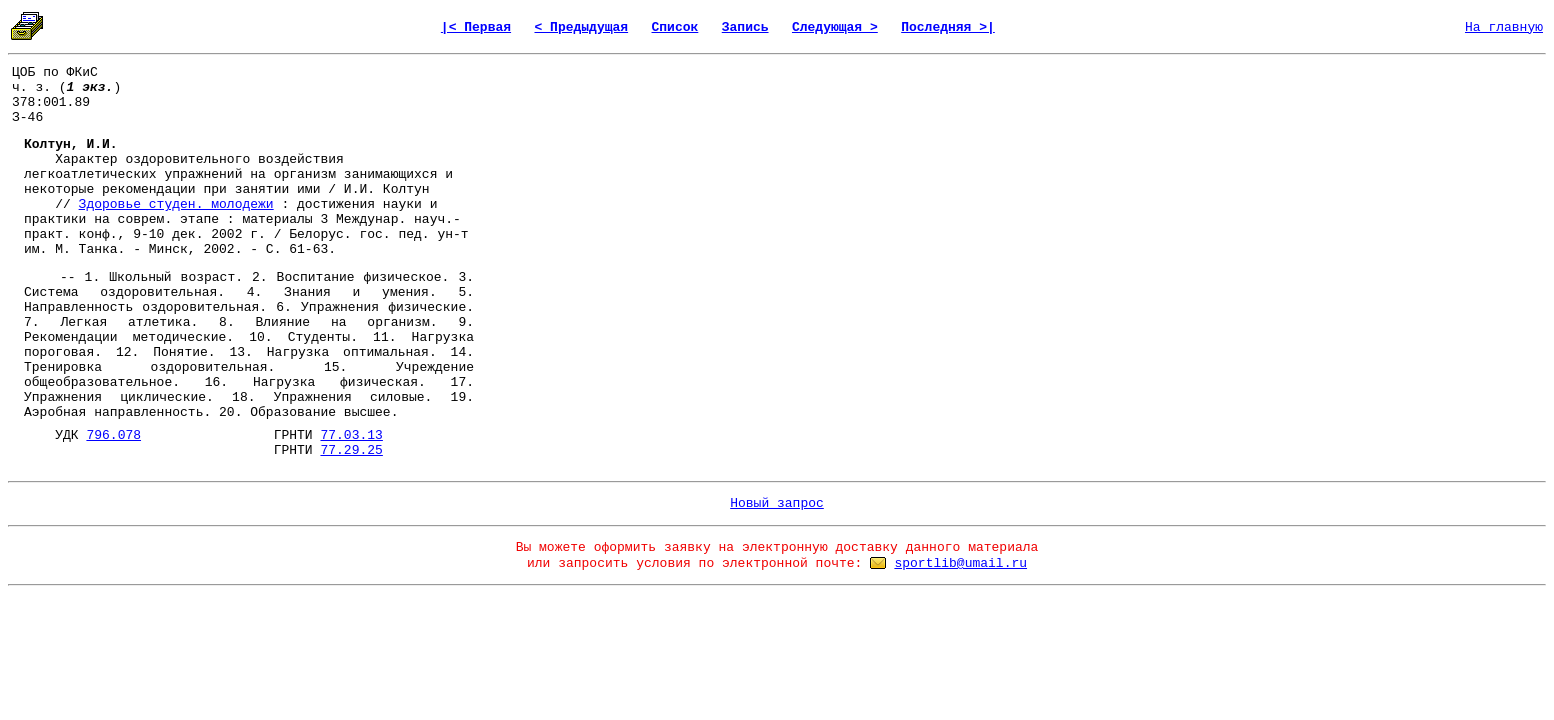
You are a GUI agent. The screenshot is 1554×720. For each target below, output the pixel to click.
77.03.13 (351, 435)
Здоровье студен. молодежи (176, 204)
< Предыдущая (581, 27)
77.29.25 (351, 450)
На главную (1504, 27)
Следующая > (835, 27)
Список (675, 27)
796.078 (113, 435)
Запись (745, 27)
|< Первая (476, 27)
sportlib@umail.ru (960, 563)
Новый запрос (777, 503)
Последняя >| (948, 27)
